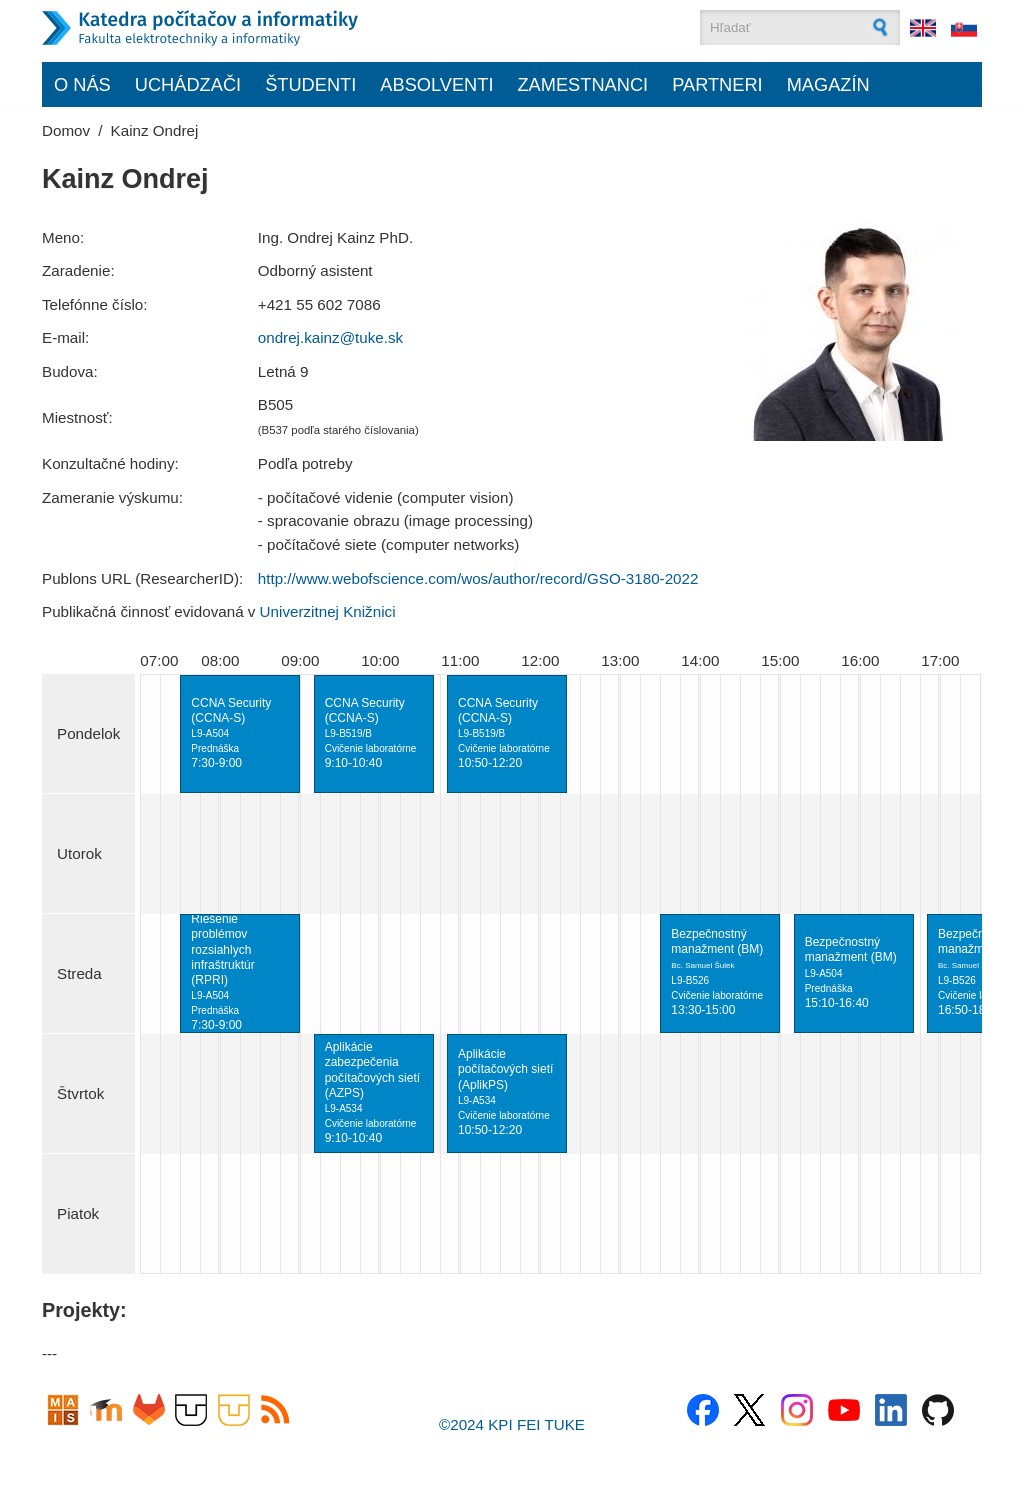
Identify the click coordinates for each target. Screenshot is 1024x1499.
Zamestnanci (582, 84)
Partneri (717, 84)
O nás (82, 84)
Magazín (828, 84)
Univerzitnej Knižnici (328, 611)
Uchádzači (188, 84)
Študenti (310, 84)
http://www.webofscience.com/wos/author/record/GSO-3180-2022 (478, 578)
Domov (66, 130)
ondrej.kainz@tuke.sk (330, 337)
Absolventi (436, 84)
